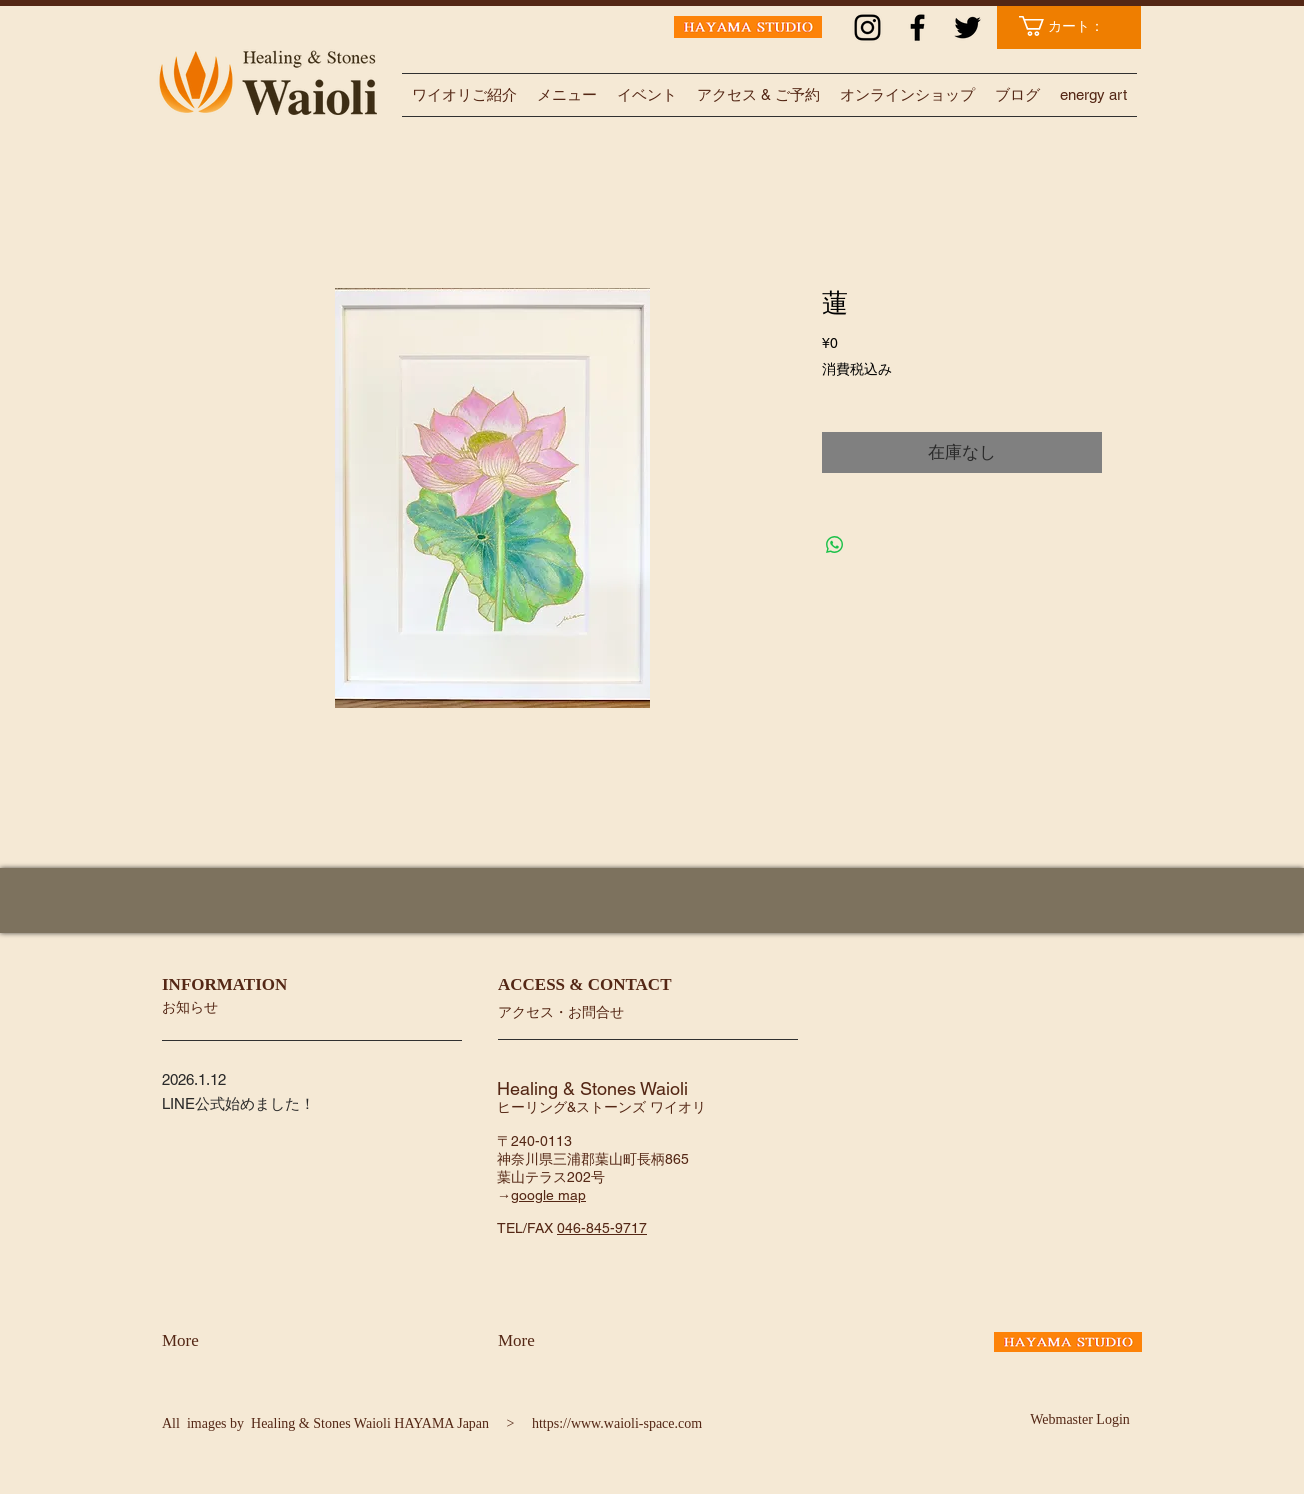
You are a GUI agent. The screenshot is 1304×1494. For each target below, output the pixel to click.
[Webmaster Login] (1080, 1420)
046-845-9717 (602, 1228)
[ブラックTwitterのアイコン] (967, 27)
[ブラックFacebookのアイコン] (917, 27)
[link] (1071, 26)
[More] (214, 1341)
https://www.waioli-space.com (617, 1423)
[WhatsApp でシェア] (835, 545)
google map (548, 1195)
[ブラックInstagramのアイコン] (867, 27)
